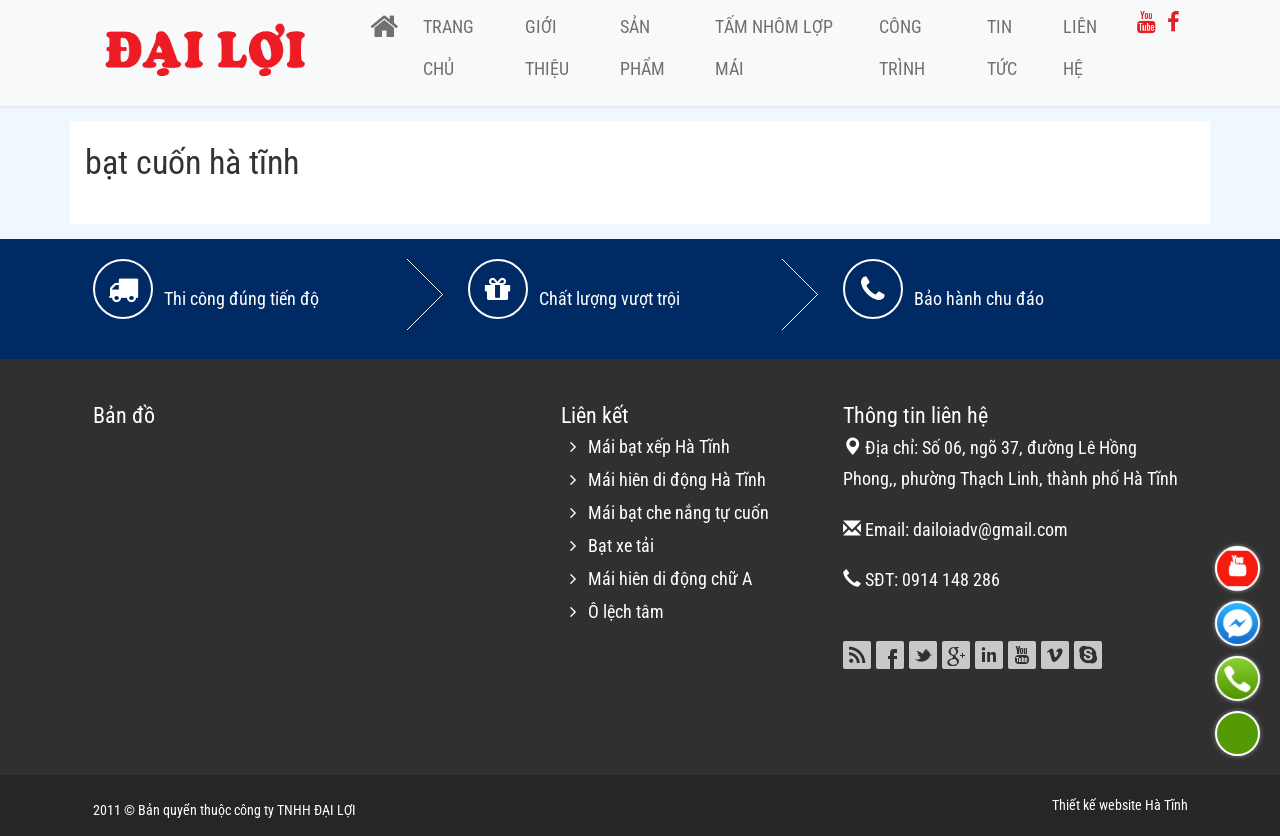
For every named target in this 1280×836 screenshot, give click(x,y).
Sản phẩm (642, 47)
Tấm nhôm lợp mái (774, 47)
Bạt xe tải (621, 545)
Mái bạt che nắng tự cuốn (678, 512)
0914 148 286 (951, 579)
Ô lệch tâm (626, 611)
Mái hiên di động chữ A (670, 578)
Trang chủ (448, 47)
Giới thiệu (547, 47)
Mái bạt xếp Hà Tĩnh (659, 446)
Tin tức (1002, 47)
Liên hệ (1080, 47)
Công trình (902, 47)
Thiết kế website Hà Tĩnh (1120, 805)
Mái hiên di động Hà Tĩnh (677, 479)
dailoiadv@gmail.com (990, 529)
